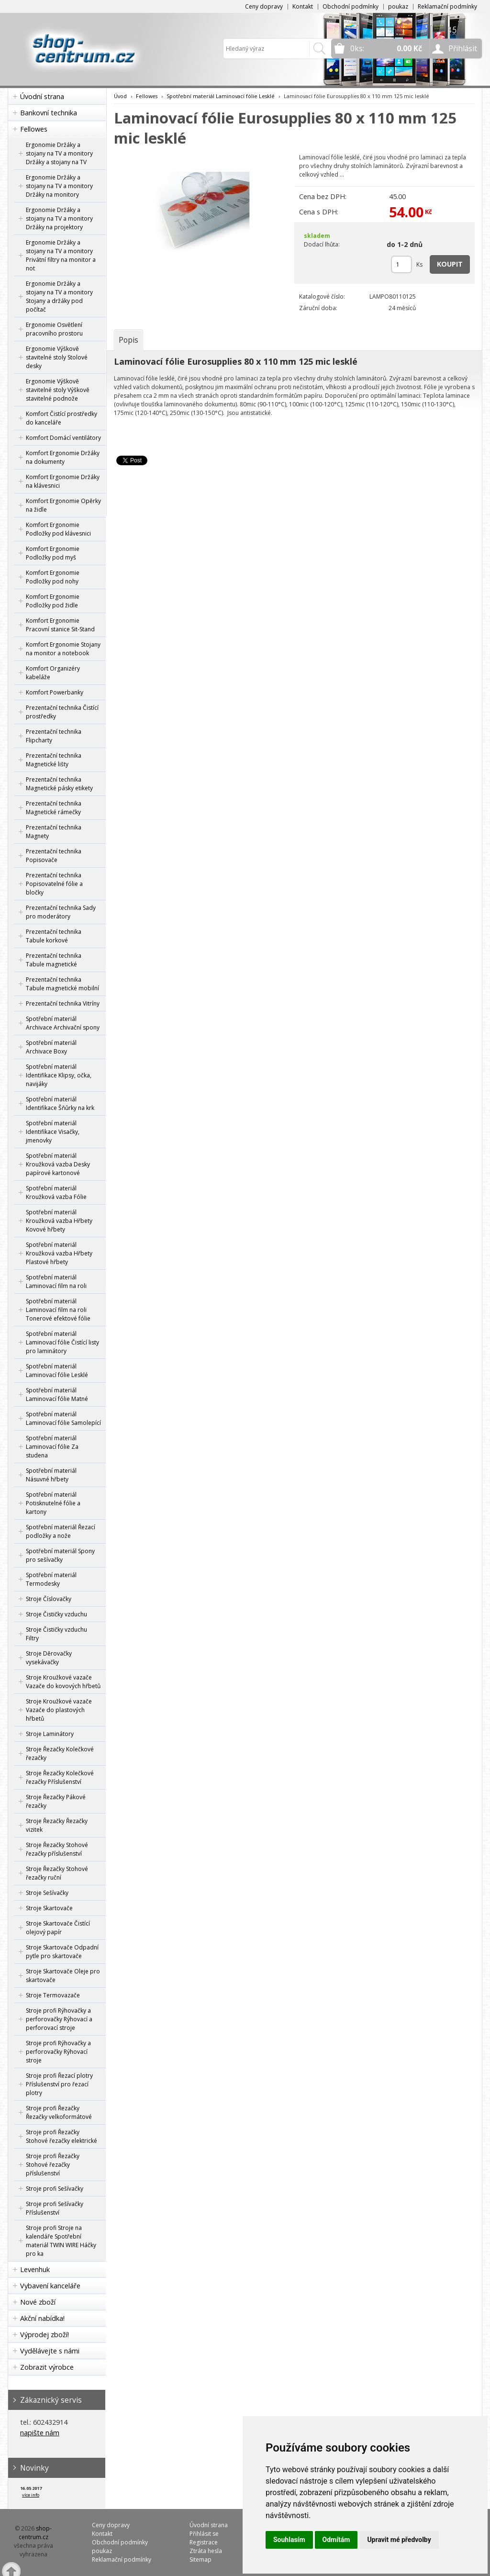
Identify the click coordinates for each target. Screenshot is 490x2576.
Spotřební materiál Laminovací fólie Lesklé (57, 1370)
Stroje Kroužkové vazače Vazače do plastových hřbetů (59, 1710)
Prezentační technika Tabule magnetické (53, 960)
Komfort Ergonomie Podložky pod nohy (52, 577)
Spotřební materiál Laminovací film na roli (56, 1281)
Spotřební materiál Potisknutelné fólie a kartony (53, 1503)
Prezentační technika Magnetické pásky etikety (59, 783)
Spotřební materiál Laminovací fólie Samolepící (63, 1418)
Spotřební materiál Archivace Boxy (51, 1047)
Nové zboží (38, 2302)
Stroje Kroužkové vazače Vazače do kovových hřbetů (63, 1681)
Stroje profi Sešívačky (54, 2188)
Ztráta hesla (205, 2551)
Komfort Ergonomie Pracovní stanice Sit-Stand (60, 624)
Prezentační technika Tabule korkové (53, 936)
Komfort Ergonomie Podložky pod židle (52, 601)
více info (30, 2495)
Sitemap (200, 2559)
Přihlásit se (204, 2534)
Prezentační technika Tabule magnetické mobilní (62, 983)
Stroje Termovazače (53, 1995)
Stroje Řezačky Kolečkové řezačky (60, 1753)
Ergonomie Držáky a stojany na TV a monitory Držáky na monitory (59, 186)
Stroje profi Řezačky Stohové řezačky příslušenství (52, 2164)
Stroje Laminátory (50, 1734)
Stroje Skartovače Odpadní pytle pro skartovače (62, 1951)
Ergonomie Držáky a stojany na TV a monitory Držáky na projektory (59, 218)
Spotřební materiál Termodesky (51, 1579)
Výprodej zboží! (44, 2334)
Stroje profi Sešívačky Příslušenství (54, 2208)
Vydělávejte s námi (49, 2350)
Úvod (120, 96)
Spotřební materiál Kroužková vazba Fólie (56, 1192)
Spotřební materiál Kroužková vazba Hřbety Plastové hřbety (59, 1253)
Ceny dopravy (264, 6)
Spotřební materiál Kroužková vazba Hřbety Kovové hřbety (59, 1220)
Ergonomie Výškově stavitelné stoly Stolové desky (57, 357)
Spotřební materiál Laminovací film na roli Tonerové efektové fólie (58, 1309)
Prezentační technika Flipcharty (53, 736)
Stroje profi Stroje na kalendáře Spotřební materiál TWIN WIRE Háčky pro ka (61, 2241)
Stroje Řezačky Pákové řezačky (56, 1801)
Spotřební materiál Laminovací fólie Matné (57, 1394)
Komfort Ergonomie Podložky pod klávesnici (58, 529)
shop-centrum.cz (35, 2532)
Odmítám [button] (336, 2539)
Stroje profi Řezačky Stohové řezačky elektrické (61, 2136)
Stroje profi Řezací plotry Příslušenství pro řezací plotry (59, 2084)
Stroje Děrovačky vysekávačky (49, 1657)
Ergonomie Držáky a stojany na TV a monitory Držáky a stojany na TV (59, 153)
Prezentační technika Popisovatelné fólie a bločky (54, 883)
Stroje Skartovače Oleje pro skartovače (63, 1975)
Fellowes (33, 129)
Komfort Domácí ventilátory (63, 438)
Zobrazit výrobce (47, 2367)
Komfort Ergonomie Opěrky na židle (63, 505)
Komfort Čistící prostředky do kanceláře (61, 418)
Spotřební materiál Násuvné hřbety (51, 1475)
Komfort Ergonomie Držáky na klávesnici (63, 481)
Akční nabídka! (42, 2318)
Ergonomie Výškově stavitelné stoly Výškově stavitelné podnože (57, 390)
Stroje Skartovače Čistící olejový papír (58, 1927)
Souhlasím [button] (289, 2539)
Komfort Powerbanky (54, 692)
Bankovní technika (48, 112)
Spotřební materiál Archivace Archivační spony (63, 1023)
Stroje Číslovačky (48, 1599)
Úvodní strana (42, 96)
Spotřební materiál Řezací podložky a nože (60, 1531)
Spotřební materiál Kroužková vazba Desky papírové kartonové (58, 1164)
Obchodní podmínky (351, 6)
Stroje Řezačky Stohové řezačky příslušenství (57, 1849)
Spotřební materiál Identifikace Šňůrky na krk (60, 1103)
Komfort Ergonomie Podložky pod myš (52, 553)
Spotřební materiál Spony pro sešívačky (60, 1555)
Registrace (203, 2542)
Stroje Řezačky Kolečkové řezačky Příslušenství (60, 1777)
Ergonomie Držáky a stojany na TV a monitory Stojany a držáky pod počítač (59, 297)
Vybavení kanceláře (50, 2285)
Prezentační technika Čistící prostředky (62, 712)
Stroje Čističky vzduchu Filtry (56, 1633)
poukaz (398, 6)
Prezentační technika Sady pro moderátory (61, 912)
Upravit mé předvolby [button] (399, 2539)
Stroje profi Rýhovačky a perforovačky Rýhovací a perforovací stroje (59, 2019)
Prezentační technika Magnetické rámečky (53, 807)
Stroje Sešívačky (47, 1893)
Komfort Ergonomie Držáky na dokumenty (63, 457)
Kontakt (302, 6)
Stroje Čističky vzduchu (56, 1614)
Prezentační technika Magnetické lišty (53, 759)
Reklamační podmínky (447, 6)
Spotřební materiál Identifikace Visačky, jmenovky (52, 1131)
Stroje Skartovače (49, 1908)
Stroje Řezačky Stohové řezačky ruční (57, 1873)
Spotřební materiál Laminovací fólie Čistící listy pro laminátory (62, 1342)
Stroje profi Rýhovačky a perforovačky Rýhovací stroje (58, 2051)
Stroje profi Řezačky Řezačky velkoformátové (59, 2112)
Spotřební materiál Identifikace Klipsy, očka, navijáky (58, 1075)
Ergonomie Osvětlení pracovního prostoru (54, 329)
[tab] (128, 339)
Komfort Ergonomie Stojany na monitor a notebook (63, 648)
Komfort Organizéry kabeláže (53, 672)
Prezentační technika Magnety (53, 831)
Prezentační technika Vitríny (63, 1003)
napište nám (39, 2432)
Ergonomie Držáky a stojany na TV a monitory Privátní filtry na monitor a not (61, 255)
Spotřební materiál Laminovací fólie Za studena (52, 1446)
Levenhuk (35, 2269)
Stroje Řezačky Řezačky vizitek (57, 1825)
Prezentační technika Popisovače (53, 855)
